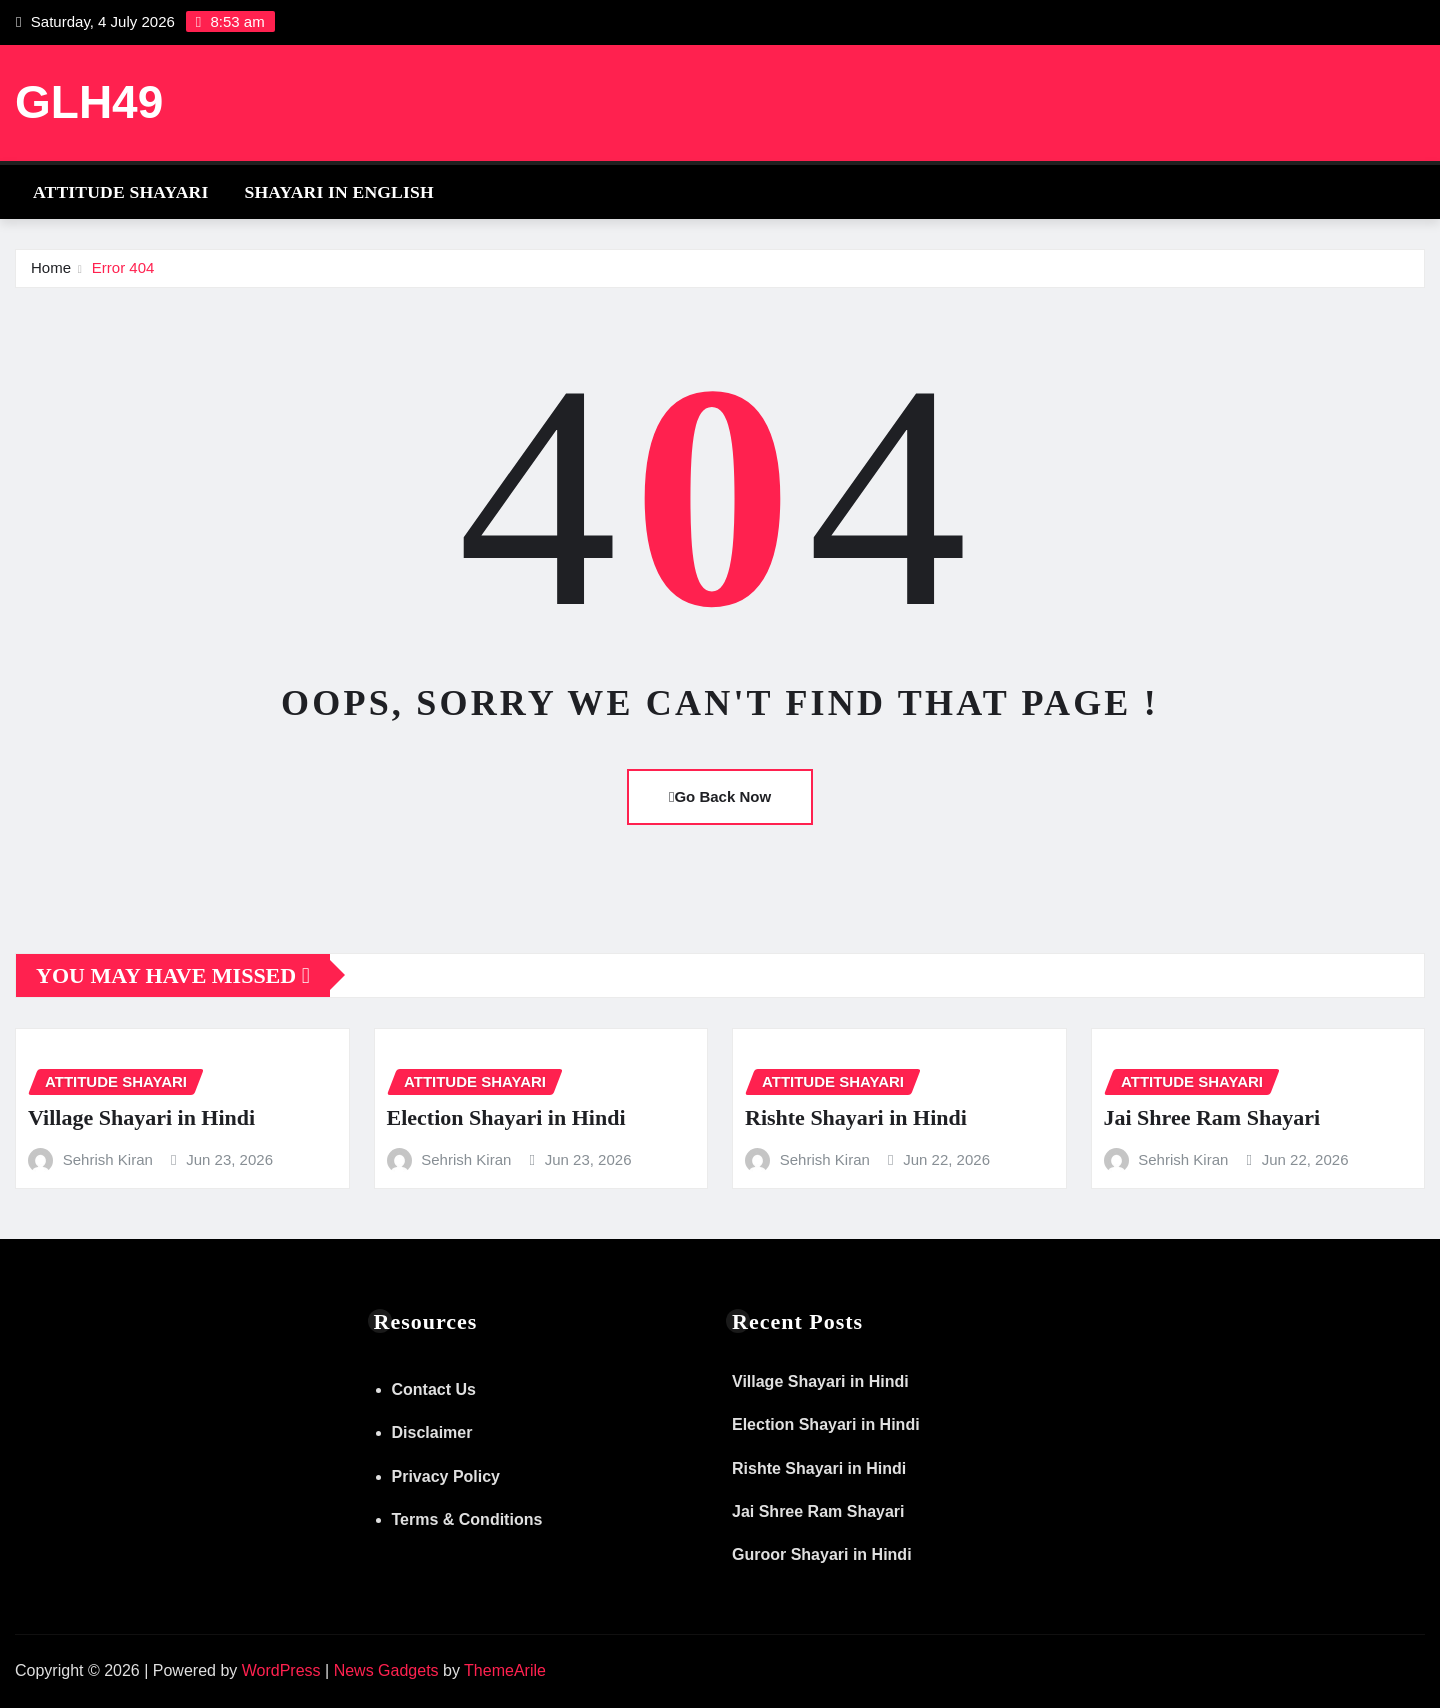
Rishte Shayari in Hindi (856, 1117)
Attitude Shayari (120, 192)
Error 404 (123, 267)
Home (51, 267)
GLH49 (89, 102)
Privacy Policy (446, 1476)
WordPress (281, 1670)
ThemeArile (505, 1670)
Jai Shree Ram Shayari (1212, 1117)
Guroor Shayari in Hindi (822, 1554)
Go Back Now (720, 796)
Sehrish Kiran (108, 1159)
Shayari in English (338, 192)
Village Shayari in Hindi (141, 1117)
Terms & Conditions (467, 1519)
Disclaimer (432, 1432)
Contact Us (434, 1389)
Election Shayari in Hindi (506, 1117)
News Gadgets (386, 1670)
